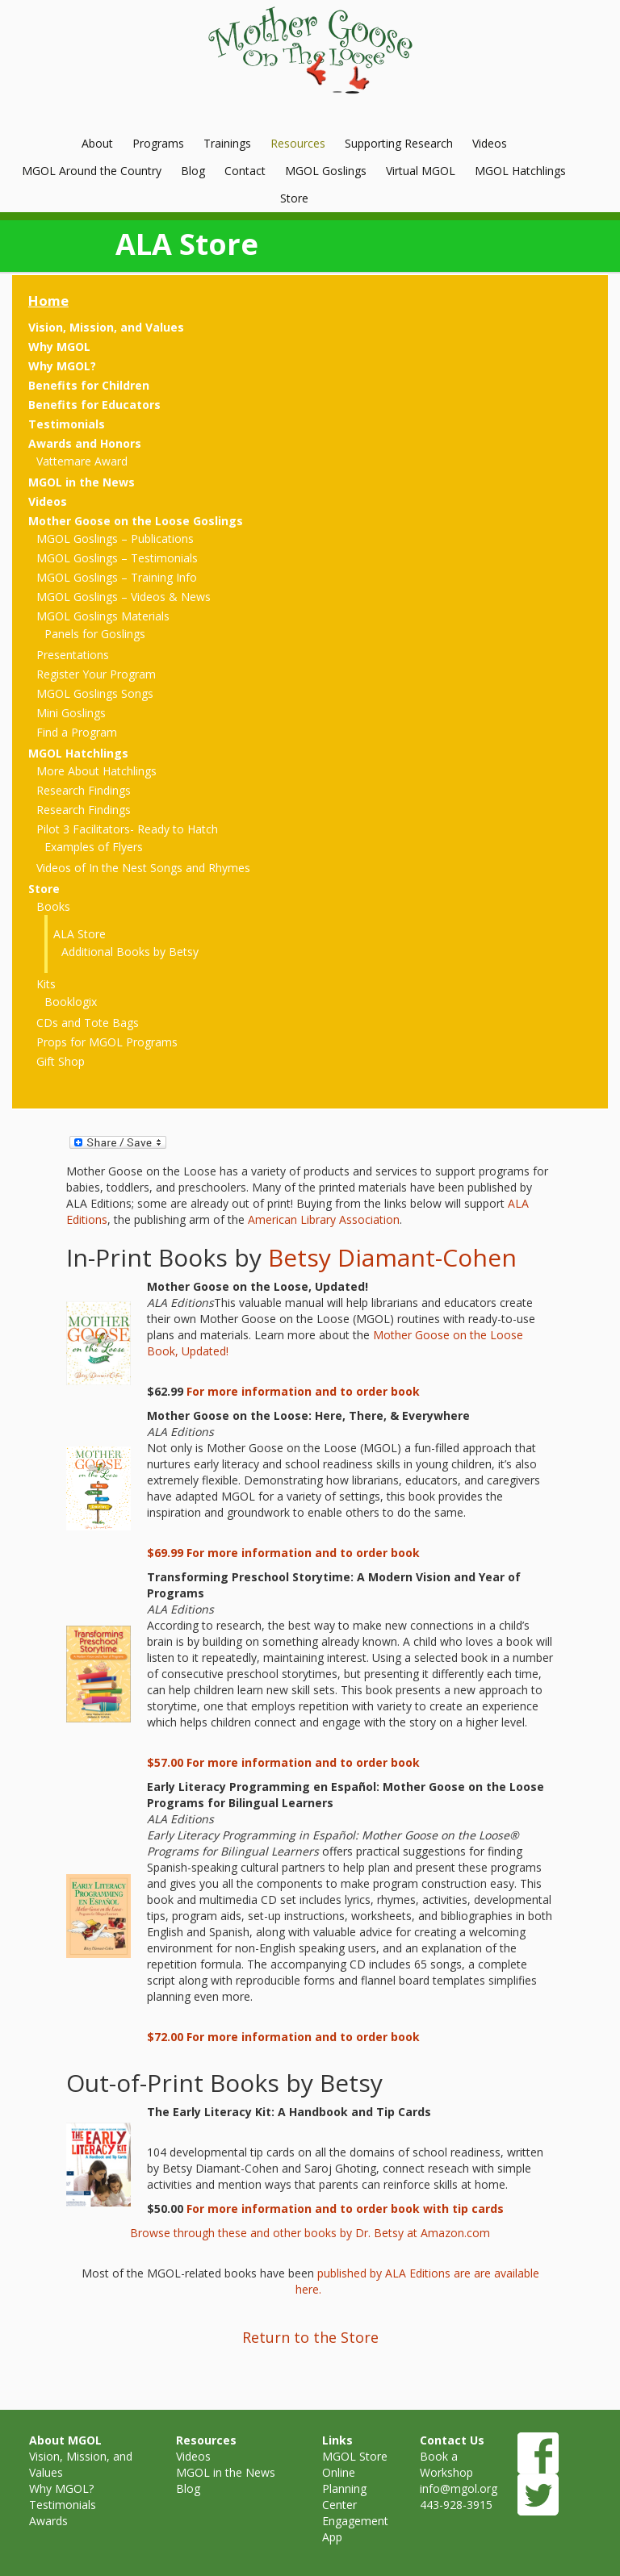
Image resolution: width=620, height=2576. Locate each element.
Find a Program (76, 732)
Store (294, 198)
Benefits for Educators (94, 404)
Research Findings (83, 790)
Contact (245, 170)
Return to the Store (310, 2337)
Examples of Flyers (93, 846)
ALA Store (79, 933)
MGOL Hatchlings (520, 170)
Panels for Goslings (94, 633)
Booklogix (70, 1001)
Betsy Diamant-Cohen (392, 1257)
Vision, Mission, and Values (106, 327)
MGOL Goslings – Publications (115, 538)
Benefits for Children (88, 385)
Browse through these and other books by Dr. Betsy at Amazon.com (310, 2232)
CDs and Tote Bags (87, 1022)
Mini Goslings (71, 712)
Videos (489, 143)
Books (53, 906)
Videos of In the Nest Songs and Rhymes (143, 867)
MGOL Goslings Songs (94, 693)
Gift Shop (60, 1061)
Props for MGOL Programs (107, 1042)
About (97, 143)
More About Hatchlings (96, 771)
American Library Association (324, 1219)
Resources (297, 143)
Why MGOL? (62, 366)
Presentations (72, 654)
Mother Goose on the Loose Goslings (135, 520)
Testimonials (66, 424)
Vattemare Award (82, 461)
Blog (193, 170)
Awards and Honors (84, 443)
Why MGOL (59, 346)
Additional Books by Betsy (130, 951)
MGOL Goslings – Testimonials (117, 558)
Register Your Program (96, 674)
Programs (158, 143)
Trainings (227, 143)
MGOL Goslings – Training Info (116, 577)
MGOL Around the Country (91, 170)
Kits (46, 984)
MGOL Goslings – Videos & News (123, 596)
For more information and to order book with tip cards (345, 2208)
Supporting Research (399, 143)
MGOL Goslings (326, 170)
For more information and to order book (303, 1391)
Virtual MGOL (420, 170)
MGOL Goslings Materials (103, 616)
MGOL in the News (81, 482)
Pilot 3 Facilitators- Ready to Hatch (127, 829)
